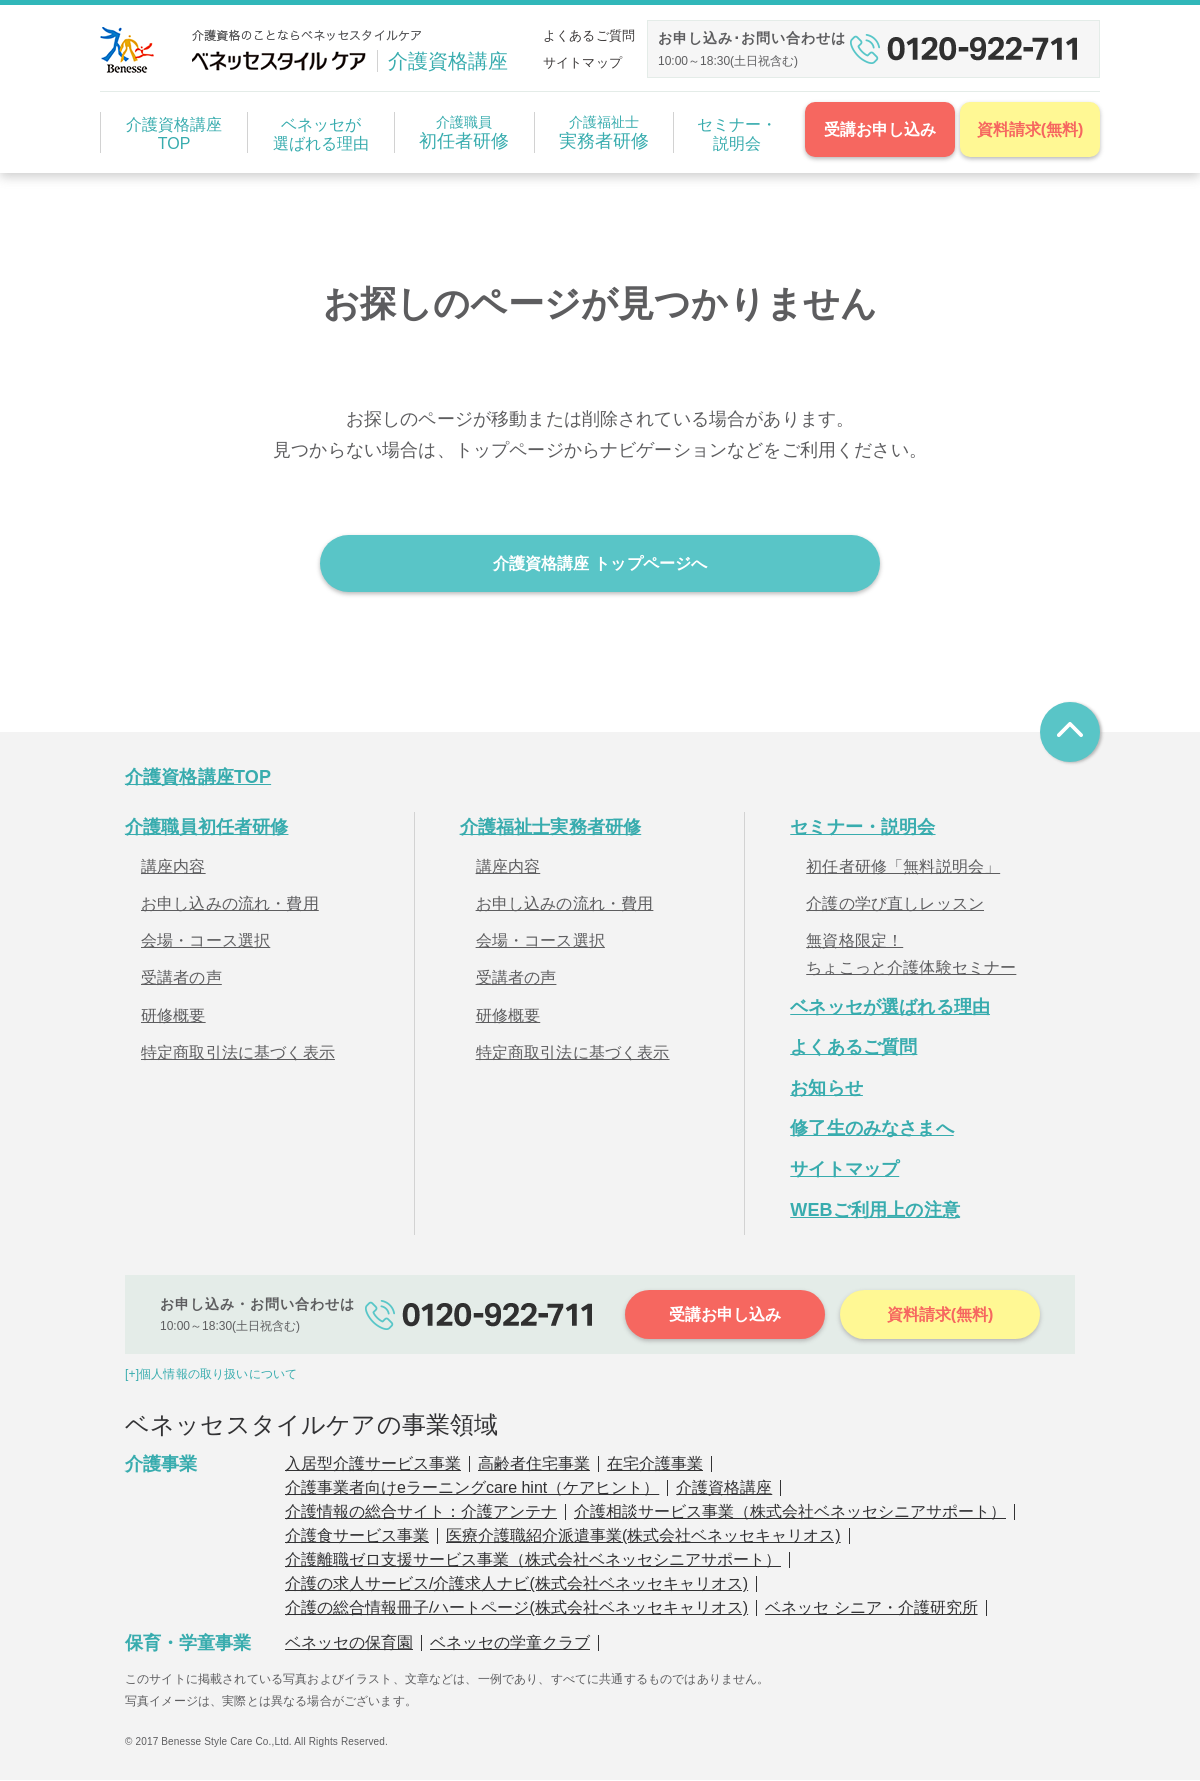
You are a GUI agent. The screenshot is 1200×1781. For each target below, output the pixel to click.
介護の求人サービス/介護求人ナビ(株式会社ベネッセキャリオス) (516, 1585)
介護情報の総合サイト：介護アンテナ (421, 1513)
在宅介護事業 (655, 1465)
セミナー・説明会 (737, 134)
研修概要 (173, 1016)
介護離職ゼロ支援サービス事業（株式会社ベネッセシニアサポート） (533, 1561)
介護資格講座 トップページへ (599, 564)
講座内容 (173, 868)
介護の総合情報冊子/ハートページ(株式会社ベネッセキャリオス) (516, 1609)
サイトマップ (582, 62)
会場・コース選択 (205, 942)
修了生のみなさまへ (871, 1130)
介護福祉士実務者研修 (551, 829)
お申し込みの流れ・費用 (230, 905)
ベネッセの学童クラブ (510, 1644)
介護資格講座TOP (174, 134)
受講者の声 (181, 979)
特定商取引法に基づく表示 (238, 1053)
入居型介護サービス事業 (373, 1465)
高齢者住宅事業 (534, 1465)
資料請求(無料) (1030, 129)
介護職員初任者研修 (206, 829)
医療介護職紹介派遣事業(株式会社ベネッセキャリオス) (643, 1537)
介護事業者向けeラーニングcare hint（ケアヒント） (472, 1489)
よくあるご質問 (589, 35)
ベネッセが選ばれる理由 (321, 134)
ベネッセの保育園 (349, 1644)
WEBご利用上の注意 (875, 1211)
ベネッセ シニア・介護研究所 (871, 1609)
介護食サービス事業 (357, 1537)
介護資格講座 (724, 1489)
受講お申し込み (880, 129)
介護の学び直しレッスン (895, 905)
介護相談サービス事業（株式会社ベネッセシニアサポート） (790, 1513)
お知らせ (826, 1089)
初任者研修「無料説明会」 (903, 868)
